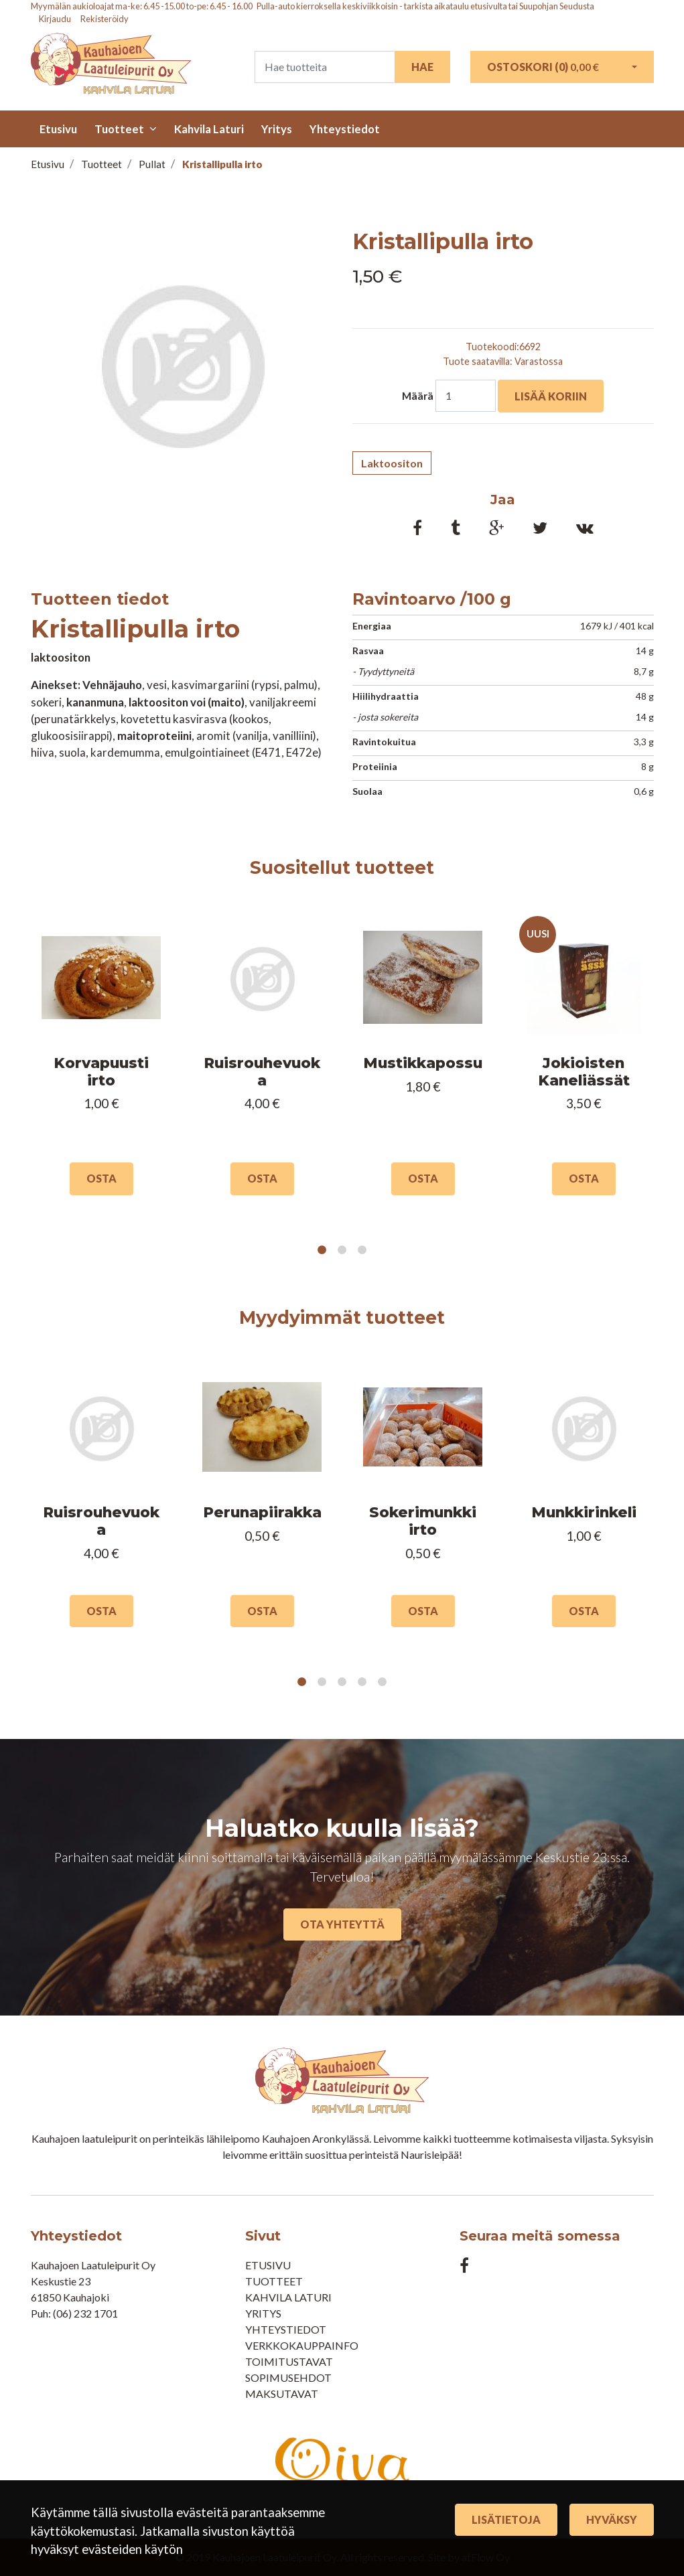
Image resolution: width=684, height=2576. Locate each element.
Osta (101, 1178)
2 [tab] (342, 1250)
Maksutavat (281, 2393)
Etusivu (58, 129)
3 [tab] (362, 1250)
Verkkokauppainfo (301, 2345)
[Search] (325, 67)
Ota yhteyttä (342, 1924)
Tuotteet (119, 129)
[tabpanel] (101, 1060)
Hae (422, 66)
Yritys (276, 129)
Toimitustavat (289, 2361)
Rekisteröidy (104, 18)
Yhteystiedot (345, 129)
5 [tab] (382, 1682)
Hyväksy (611, 2519)
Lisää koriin (551, 396)
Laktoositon (392, 463)
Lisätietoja (506, 2519)
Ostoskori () (543, 66)
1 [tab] (322, 1250)
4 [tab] (362, 1682)
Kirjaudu (55, 18)
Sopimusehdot (288, 2377)
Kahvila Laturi (209, 129)
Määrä (417, 396)
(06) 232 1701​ (85, 2313)
